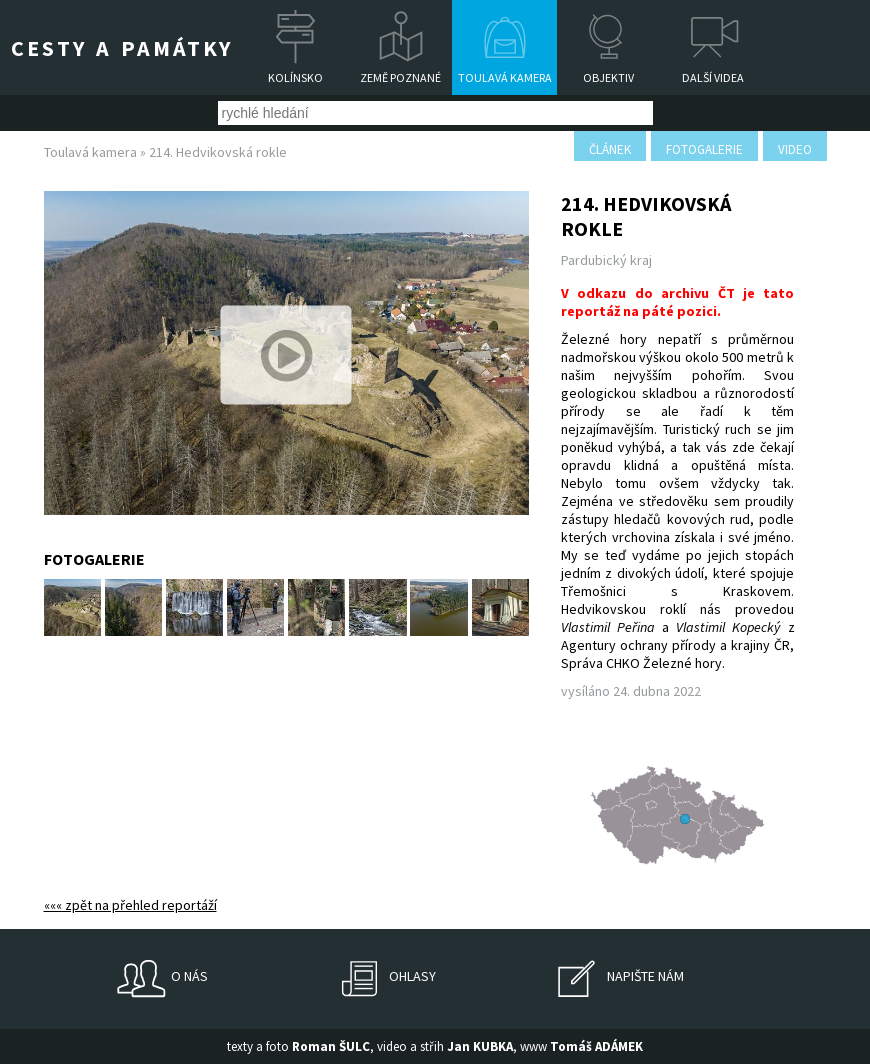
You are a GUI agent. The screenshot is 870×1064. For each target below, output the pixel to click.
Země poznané (400, 77)
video (795, 149)
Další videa (713, 77)
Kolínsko (295, 77)
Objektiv (608, 77)
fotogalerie (704, 149)
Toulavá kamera (505, 77)
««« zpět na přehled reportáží (130, 905)
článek (610, 149)
